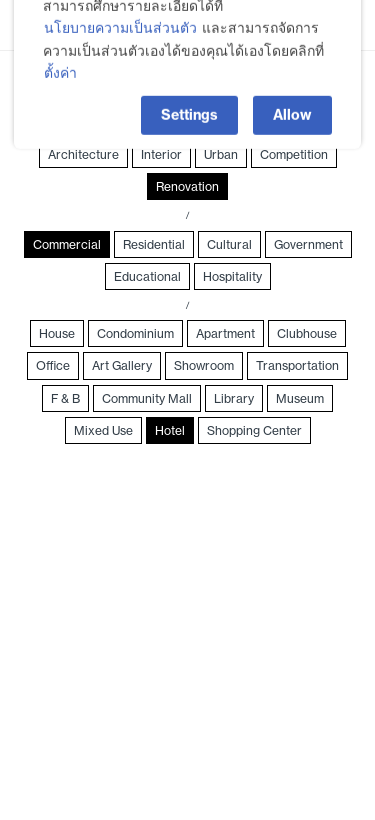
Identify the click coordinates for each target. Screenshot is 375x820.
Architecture (83, 154)
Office (53, 365)
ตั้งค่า (60, 54)
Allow (292, 97)
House (57, 333)
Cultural (229, 244)
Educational (147, 276)
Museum (300, 398)
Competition (294, 154)
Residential (154, 244)
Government (308, 244)
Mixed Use (103, 430)
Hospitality (232, 276)
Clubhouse (307, 333)
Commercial (67, 244)
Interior (161, 154)
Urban (221, 154)
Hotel (170, 430)
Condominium (135, 333)
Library (234, 398)
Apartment (225, 333)
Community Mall (147, 398)
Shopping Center (254, 430)
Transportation (297, 365)
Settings (189, 97)
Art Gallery (122, 365)
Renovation (187, 186)
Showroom (204, 365)
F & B (65, 398)
